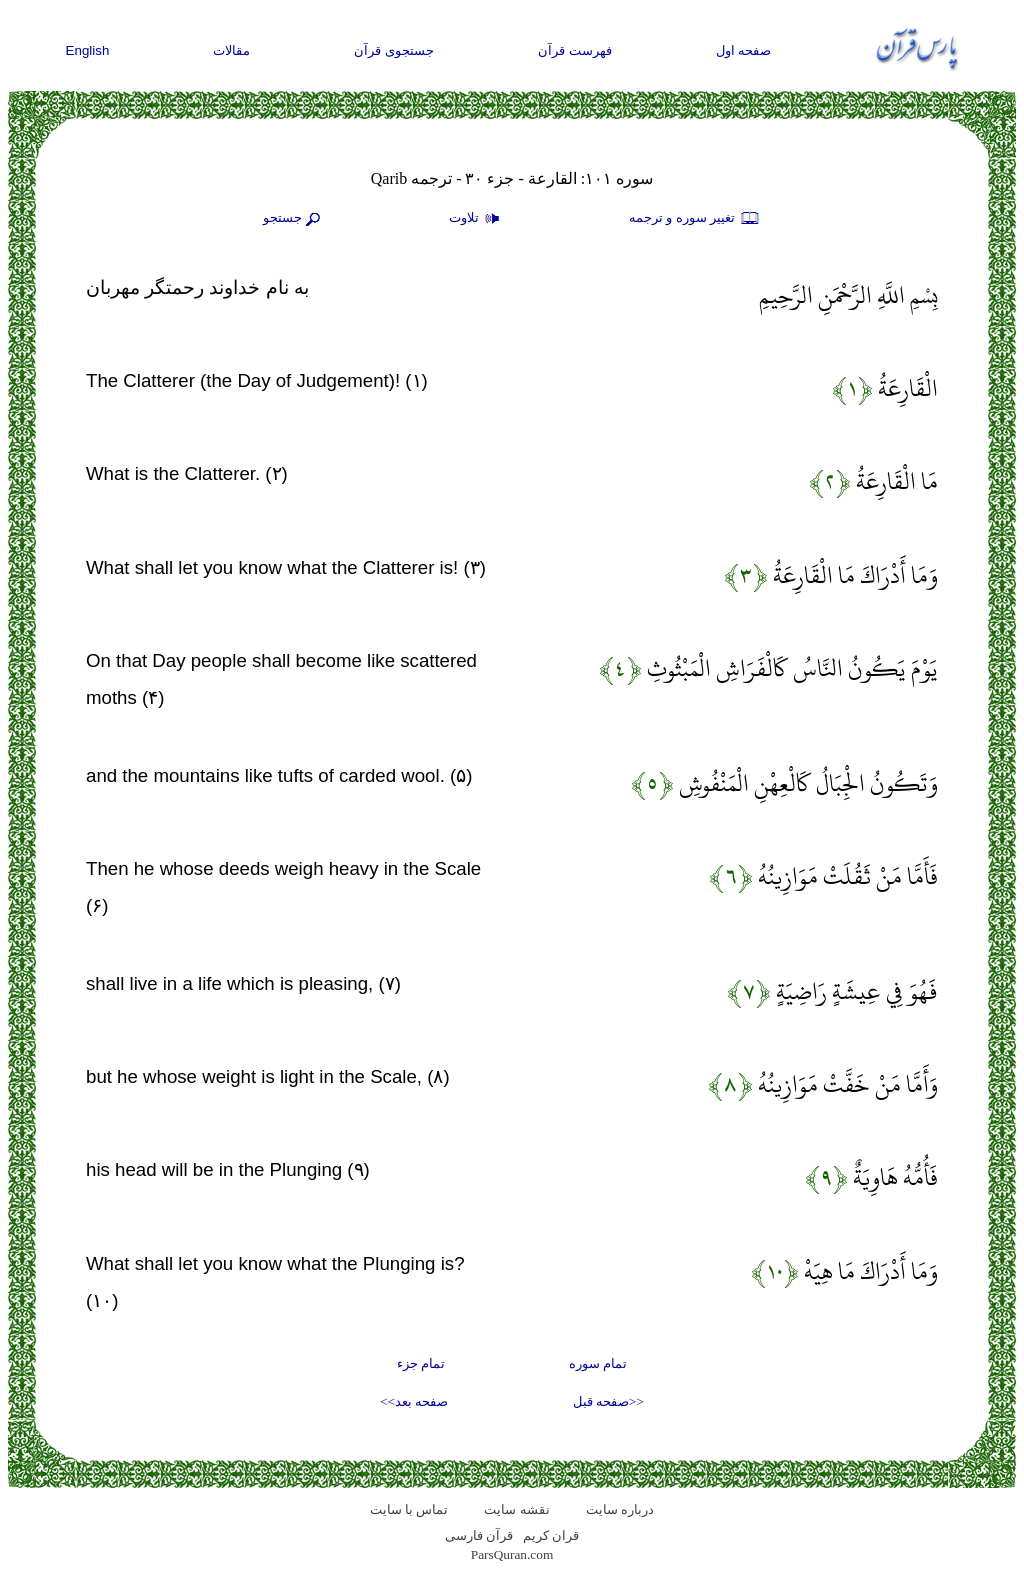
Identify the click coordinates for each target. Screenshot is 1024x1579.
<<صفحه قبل (608, 1401)
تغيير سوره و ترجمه (695, 219)
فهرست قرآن (575, 50)
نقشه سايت (516, 1509)
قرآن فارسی (479, 1535)
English (88, 50)
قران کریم (551, 1535)
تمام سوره (598, 1363)
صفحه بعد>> (414, 1401)
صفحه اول (744, 50)
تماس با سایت (409, 1509)
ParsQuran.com (512, 1554)
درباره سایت (620, 1509)
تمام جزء (421, 1363)
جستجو (294, 219)
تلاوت (477, 219)
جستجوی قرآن (394, 50)
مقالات (231, 50)
